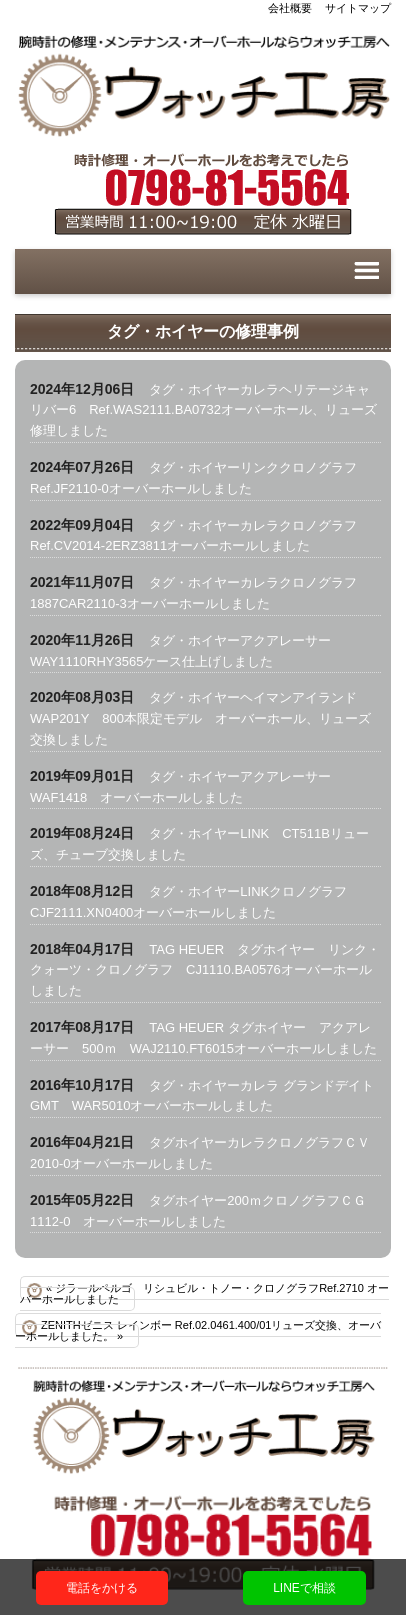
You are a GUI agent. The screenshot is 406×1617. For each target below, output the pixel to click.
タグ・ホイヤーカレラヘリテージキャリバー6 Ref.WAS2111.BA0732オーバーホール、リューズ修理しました (203, 410)
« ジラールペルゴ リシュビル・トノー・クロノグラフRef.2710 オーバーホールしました (204, 1293)
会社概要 (290, 8)
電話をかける (102, 1588)
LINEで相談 (304, 1588)
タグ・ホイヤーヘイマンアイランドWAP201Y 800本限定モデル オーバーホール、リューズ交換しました (200, 718)
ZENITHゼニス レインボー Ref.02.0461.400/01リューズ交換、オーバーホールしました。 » (198, 1330)
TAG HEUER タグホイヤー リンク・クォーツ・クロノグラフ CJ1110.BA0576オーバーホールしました (205, 970)
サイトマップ (358, 8)
